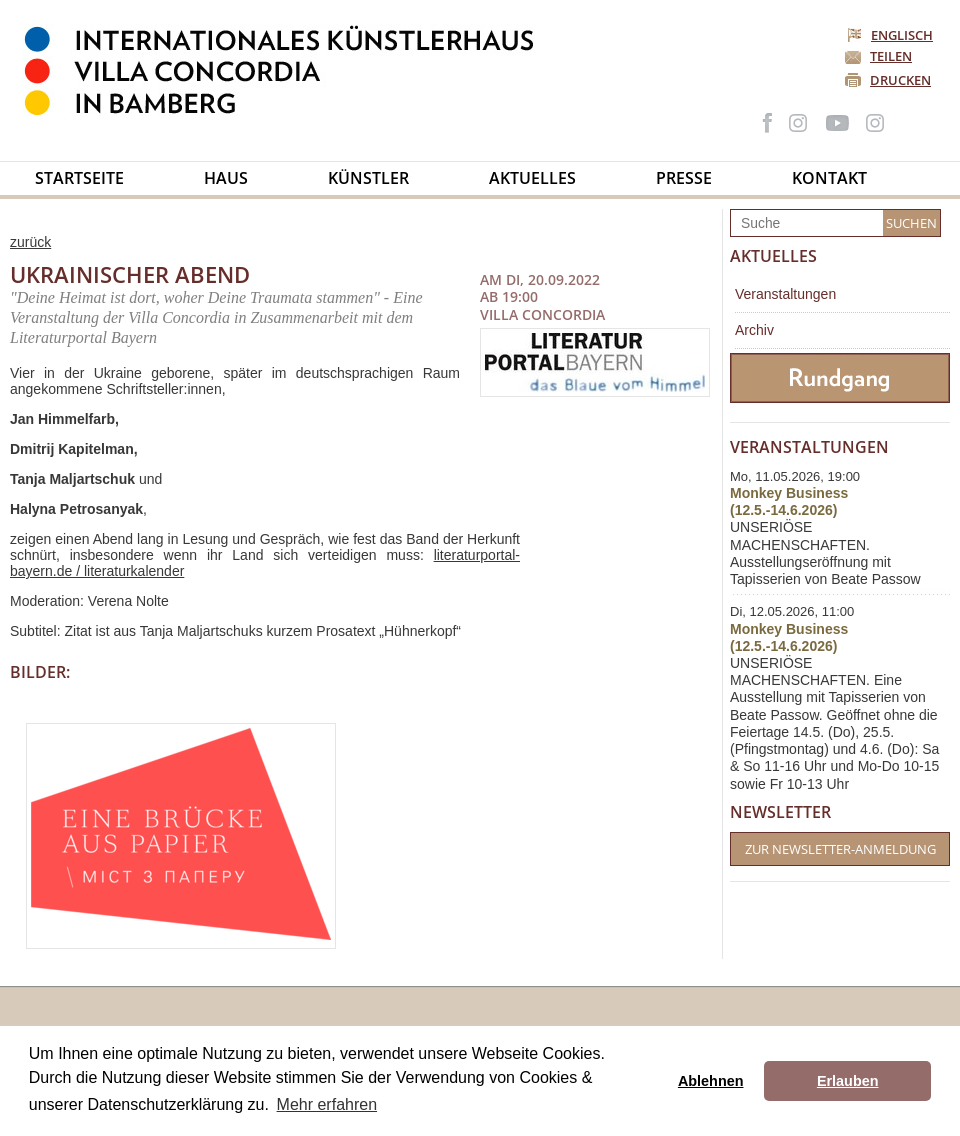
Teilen (891, 56)
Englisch (891, 35)
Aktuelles (532, 178)
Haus (226, 178)
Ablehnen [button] (711, 1081)
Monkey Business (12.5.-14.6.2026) (789, 501)
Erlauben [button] (848, 1081)
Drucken (900, 80)
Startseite (79, 178)
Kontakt (829, 178)
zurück (30, 242)
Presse (684, 178)
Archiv (754, 330)
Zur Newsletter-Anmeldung (840, 849)
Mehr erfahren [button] (327, 1104)
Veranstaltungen (785, 294)
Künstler (368, 178)
